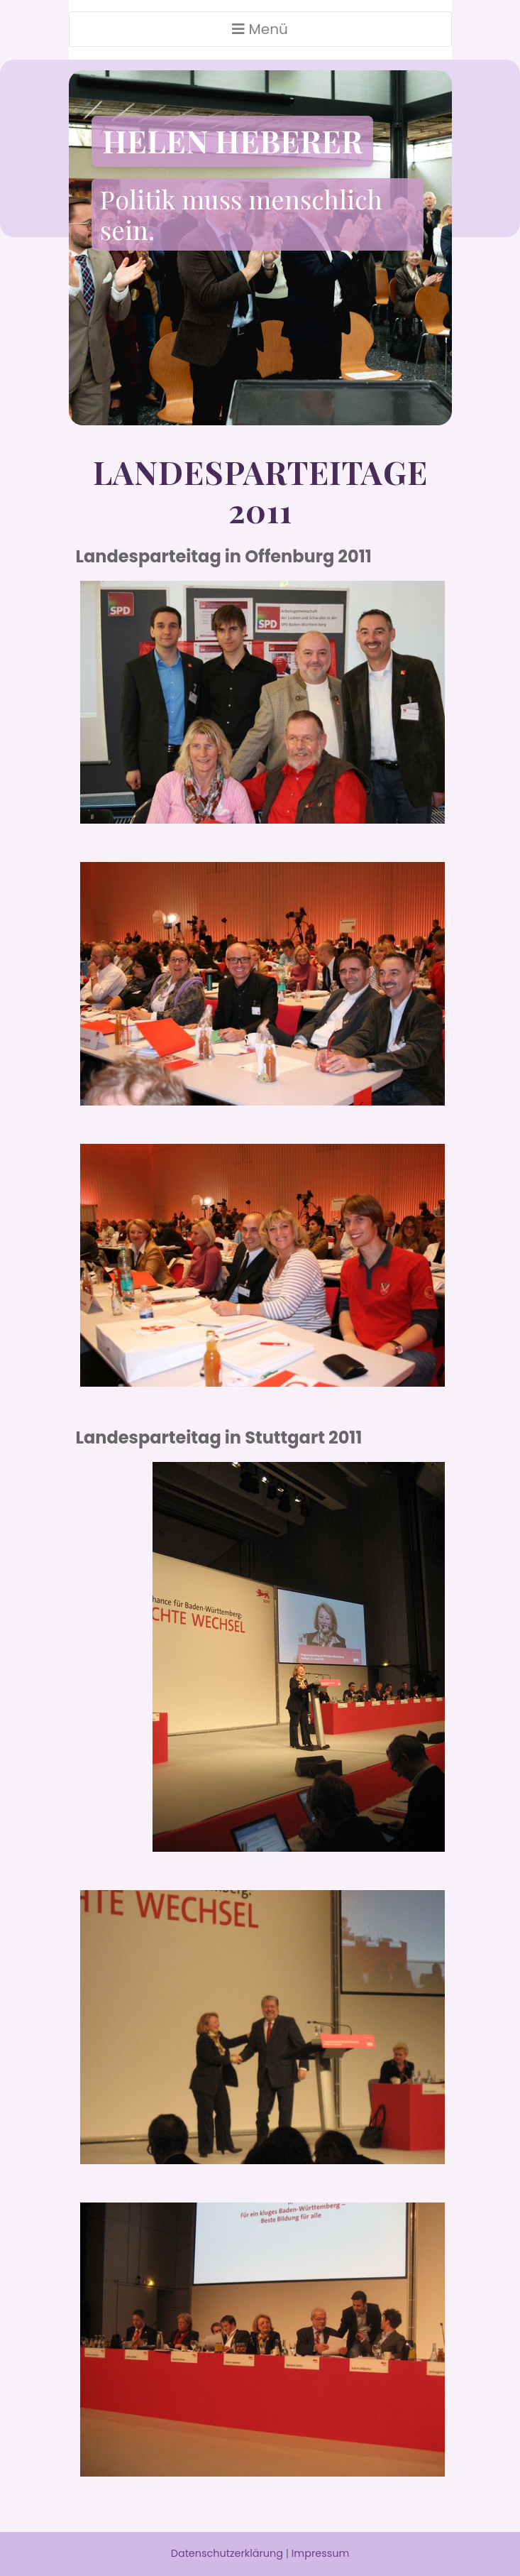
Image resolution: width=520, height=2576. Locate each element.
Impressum (320, 2553)
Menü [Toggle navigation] (260, 29)
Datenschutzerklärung (227, 2553)
